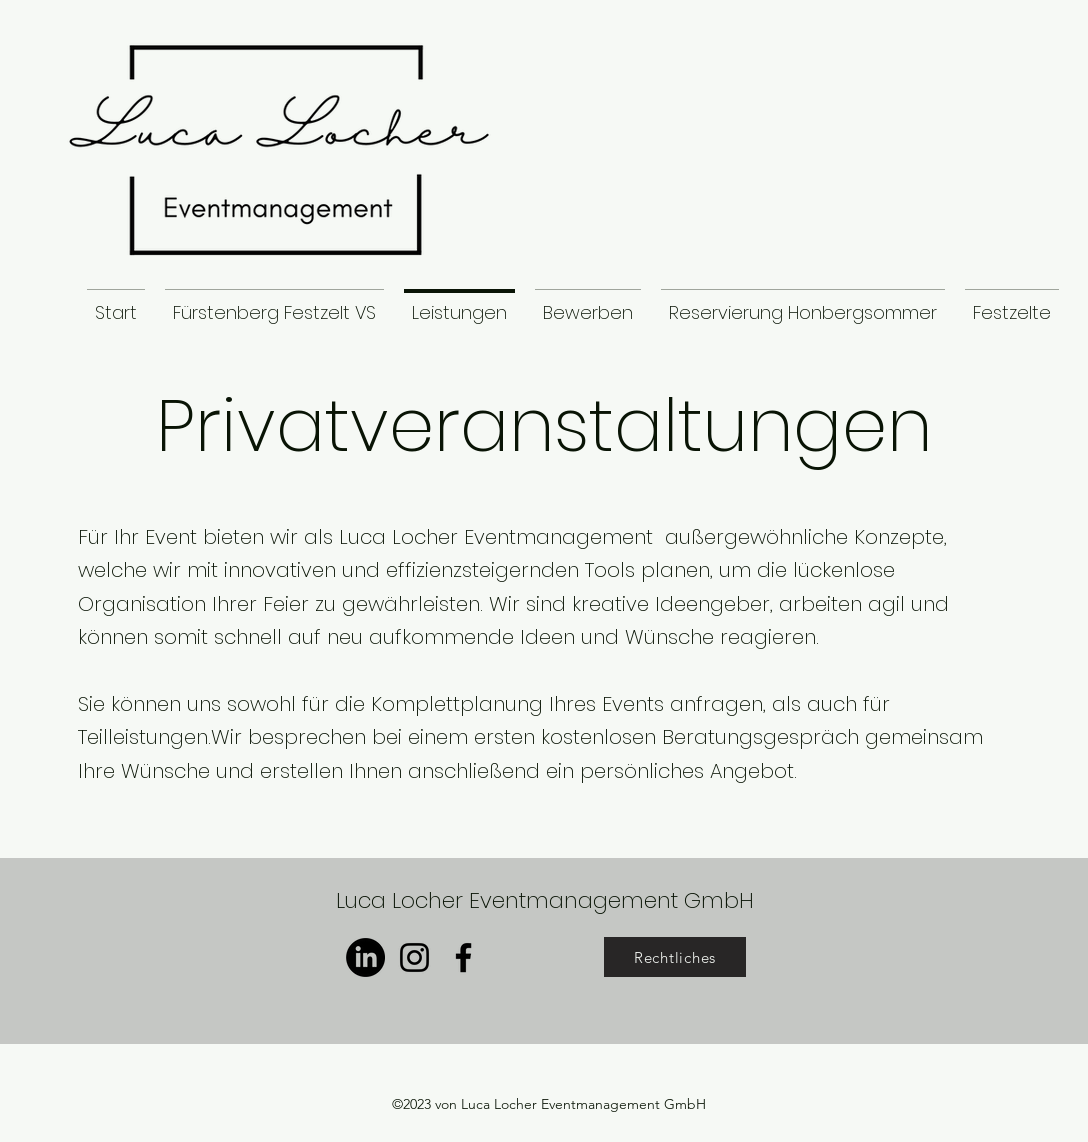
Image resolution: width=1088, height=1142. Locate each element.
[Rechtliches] (675, 957)
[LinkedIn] (365, 957)
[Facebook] (463, 957)
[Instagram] (414, 957)
